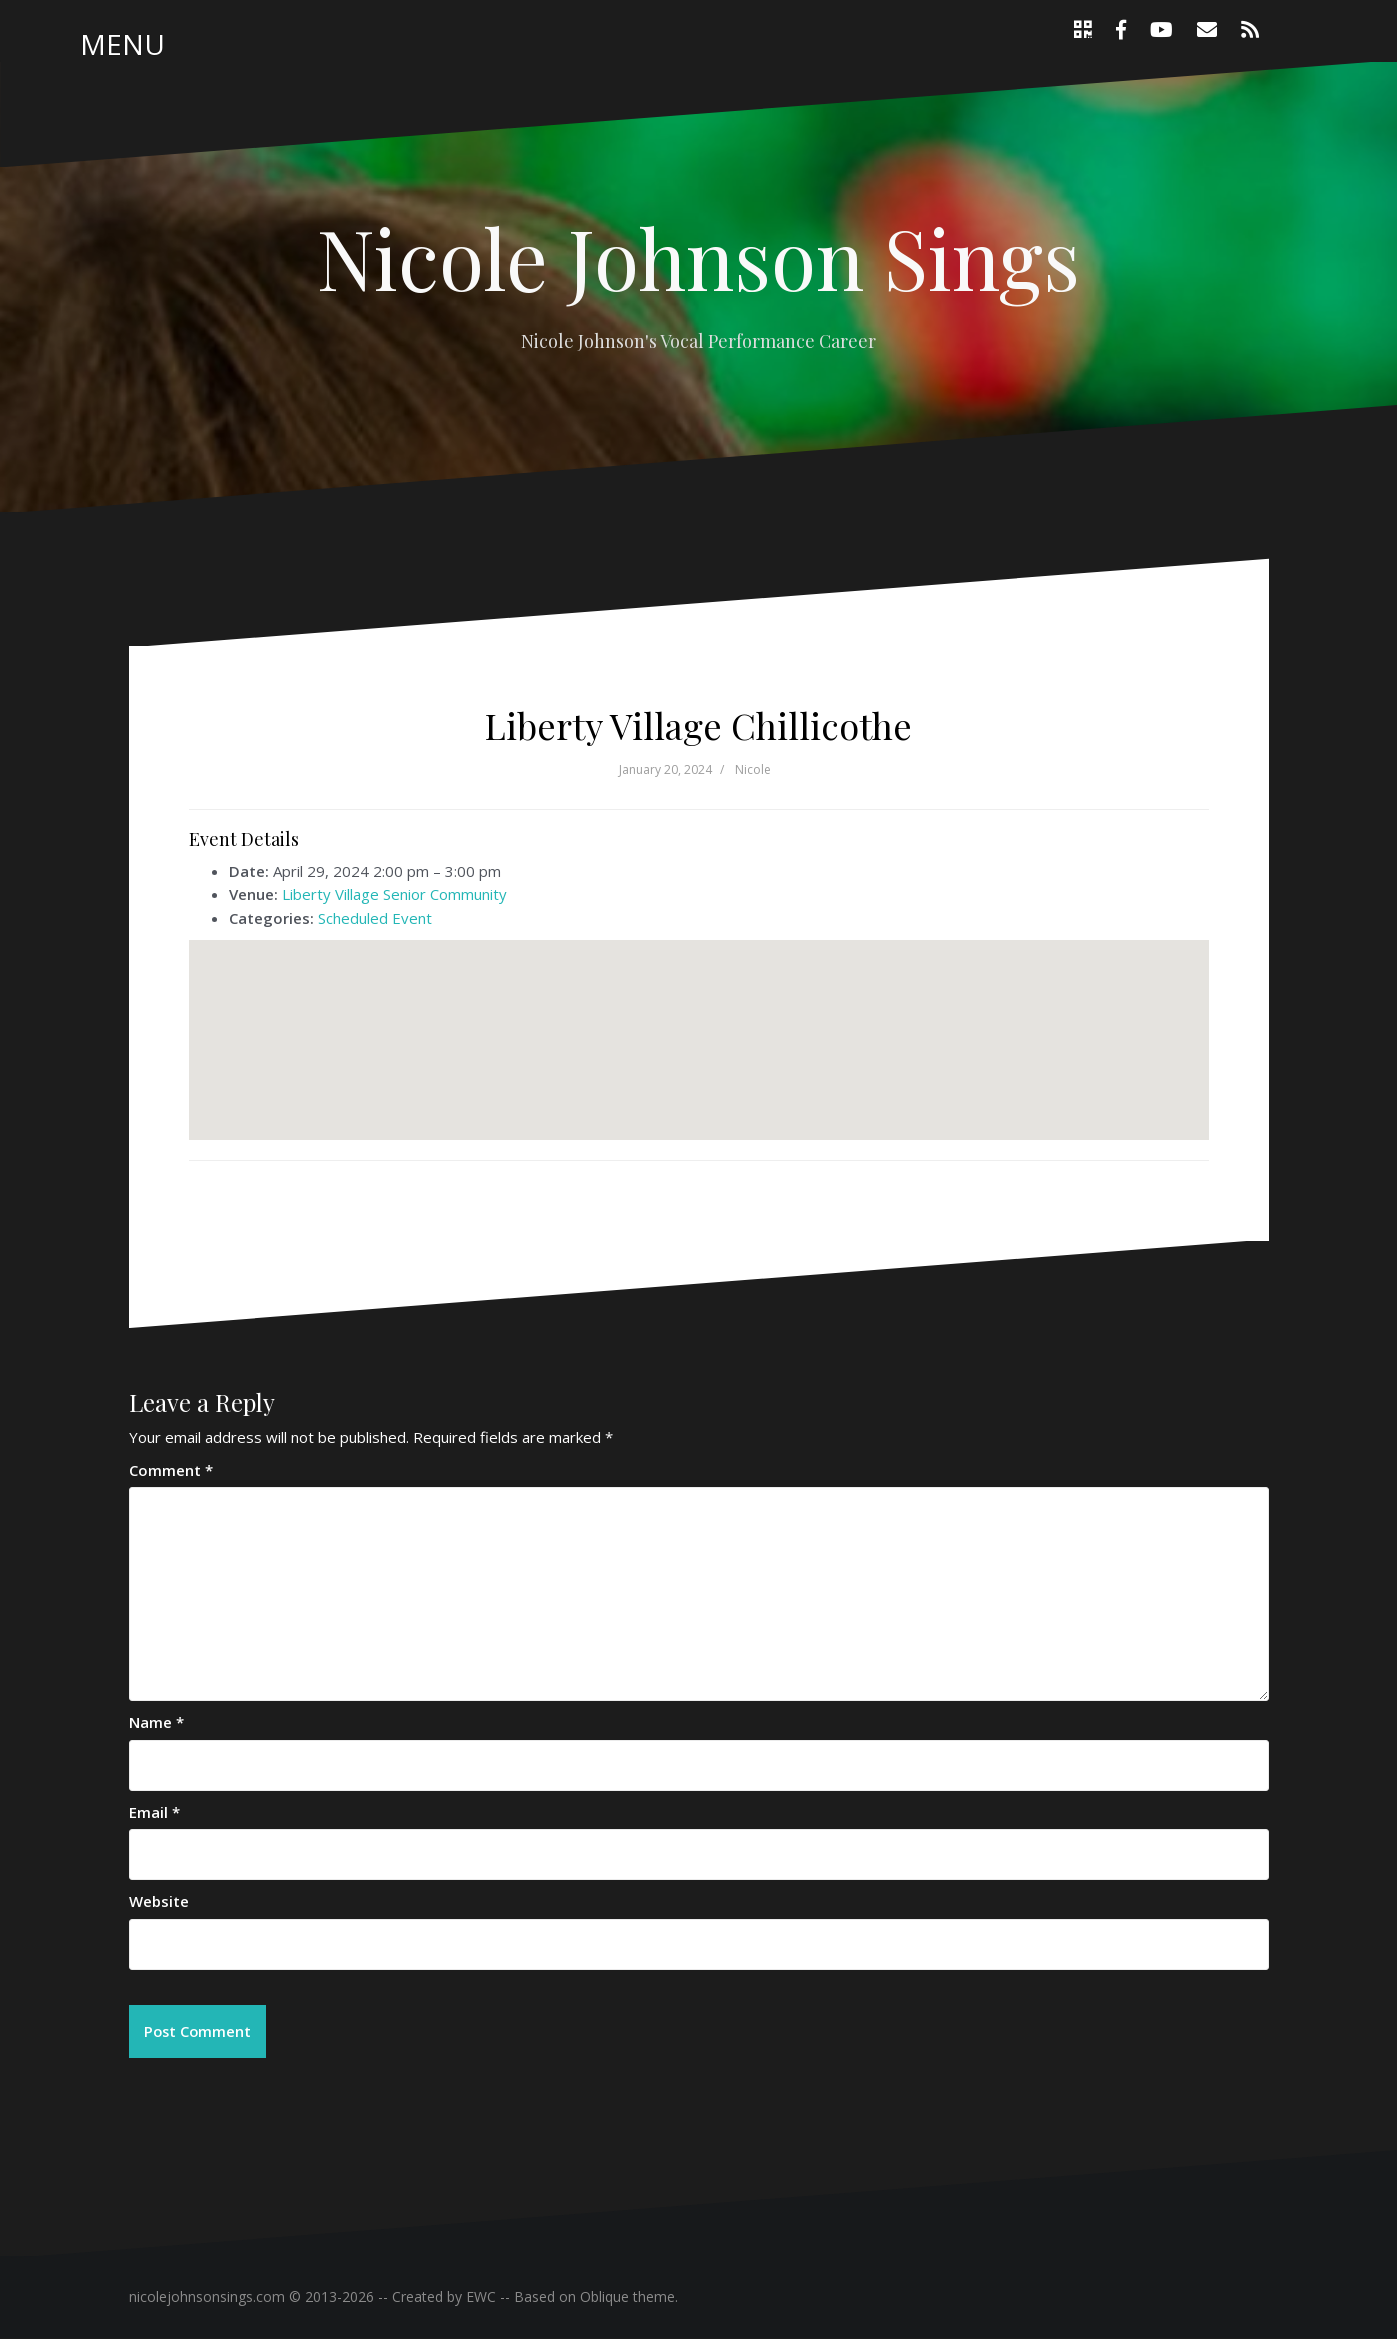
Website (159, 1901)
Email (154, 1812)
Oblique (604, 2297)
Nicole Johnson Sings (698, 257)
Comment (171, 1470)
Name (156, 1722)
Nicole (753, 769)
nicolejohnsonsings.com (207, 2297)
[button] (699, 1021)
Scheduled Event (375, 918)
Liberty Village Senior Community (394, 894)
